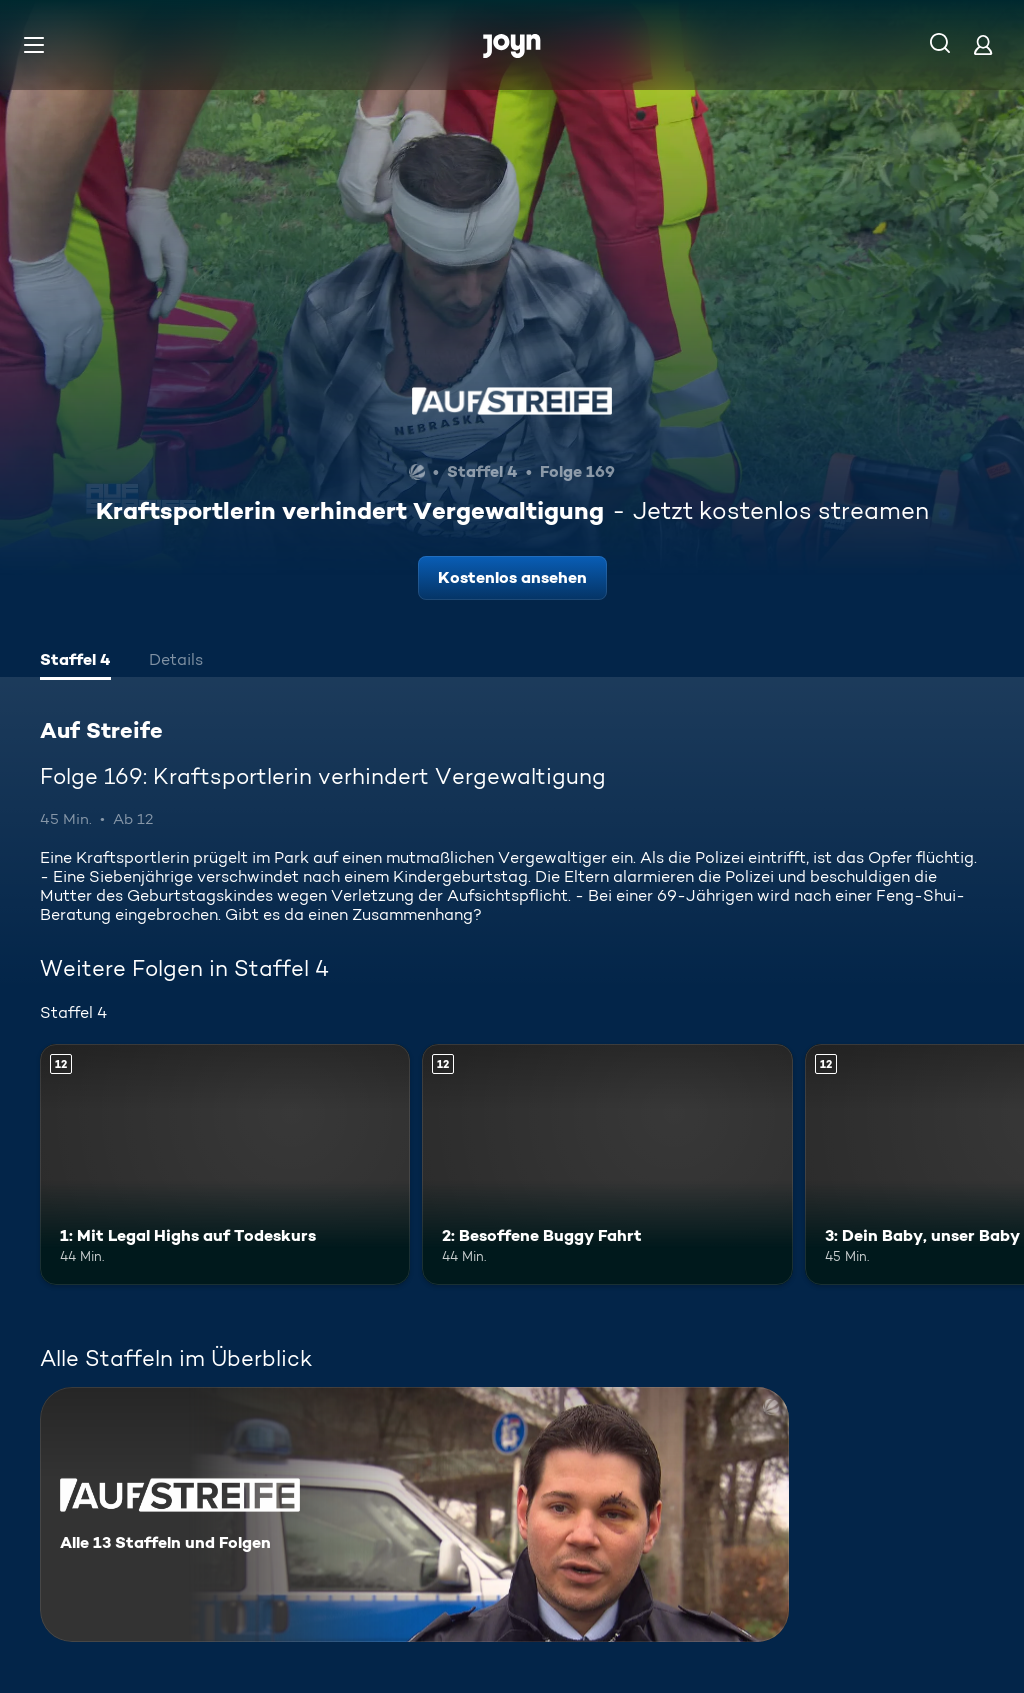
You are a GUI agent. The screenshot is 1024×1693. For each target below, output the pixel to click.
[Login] (983, 44)
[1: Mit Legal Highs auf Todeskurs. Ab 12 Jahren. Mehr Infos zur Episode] (225, 1164)
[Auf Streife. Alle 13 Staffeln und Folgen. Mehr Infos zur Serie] (414, 1514)
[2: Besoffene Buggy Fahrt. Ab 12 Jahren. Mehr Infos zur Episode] (607, 1164)
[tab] (75, 662)
